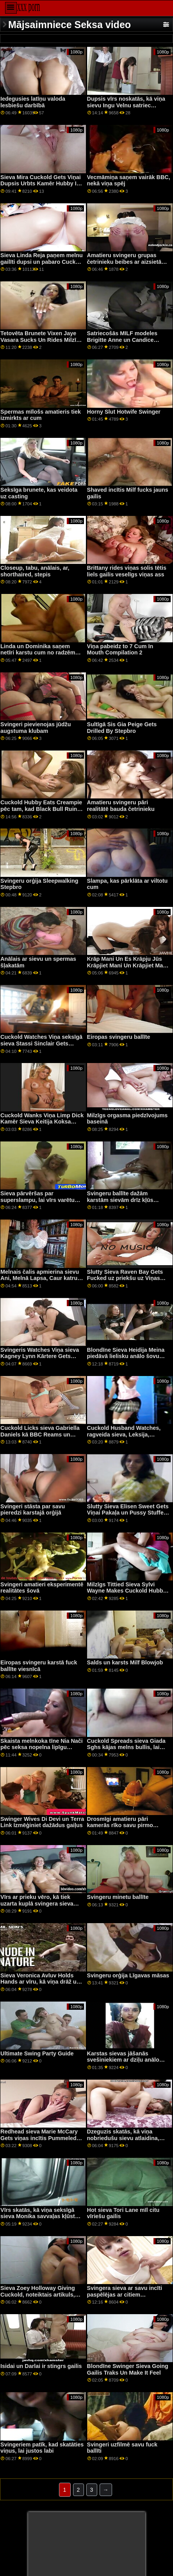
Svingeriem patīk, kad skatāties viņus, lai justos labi (42, 2447)
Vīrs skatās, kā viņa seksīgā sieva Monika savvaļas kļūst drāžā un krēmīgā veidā (37, 2216)
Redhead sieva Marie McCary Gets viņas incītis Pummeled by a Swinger (39, 2138)
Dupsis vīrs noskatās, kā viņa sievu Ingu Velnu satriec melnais (126, 105)
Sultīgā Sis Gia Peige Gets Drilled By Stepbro (122, 727)
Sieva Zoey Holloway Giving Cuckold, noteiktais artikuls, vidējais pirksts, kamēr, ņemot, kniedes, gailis (41, 2298)
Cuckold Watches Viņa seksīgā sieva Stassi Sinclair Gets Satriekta (41, 1043)
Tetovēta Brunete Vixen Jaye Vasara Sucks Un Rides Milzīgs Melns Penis (41, 339)
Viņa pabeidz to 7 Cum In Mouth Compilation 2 (120, 649)
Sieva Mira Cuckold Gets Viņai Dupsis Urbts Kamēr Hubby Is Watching (40, 183)
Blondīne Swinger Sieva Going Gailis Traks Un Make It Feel (127, 2369)
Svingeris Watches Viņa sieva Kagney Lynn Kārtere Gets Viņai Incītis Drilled (39, 1356)
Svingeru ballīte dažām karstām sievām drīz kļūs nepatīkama (120, 1199)
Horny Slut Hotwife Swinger (124, 412)
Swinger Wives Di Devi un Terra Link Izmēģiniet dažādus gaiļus (42, 1822)
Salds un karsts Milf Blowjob (125, 1662)
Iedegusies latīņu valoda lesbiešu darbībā (32, 102)
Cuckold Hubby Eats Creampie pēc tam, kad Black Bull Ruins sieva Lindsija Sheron (41, 808)
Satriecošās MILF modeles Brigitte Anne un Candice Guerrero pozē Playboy (122, 339)
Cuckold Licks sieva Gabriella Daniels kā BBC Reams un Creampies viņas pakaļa (40, 1434)
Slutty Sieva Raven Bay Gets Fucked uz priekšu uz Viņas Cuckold (125, 1278)
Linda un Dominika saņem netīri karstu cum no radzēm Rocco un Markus (37, 652)
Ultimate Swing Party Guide (37, 2053)
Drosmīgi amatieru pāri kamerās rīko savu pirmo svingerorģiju (120, 1825)
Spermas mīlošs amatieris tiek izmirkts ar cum (40, 415)
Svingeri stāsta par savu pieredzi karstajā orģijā (32, 1509)
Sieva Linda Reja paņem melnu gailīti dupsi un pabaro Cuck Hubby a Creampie (41, 261)
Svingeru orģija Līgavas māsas (128, 1975)
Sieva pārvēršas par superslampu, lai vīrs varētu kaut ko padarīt (37, 1199)
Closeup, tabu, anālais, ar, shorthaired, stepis (34, 571)
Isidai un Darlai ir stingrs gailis (41, 2366)
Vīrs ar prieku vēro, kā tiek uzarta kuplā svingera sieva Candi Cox (36, 1903)
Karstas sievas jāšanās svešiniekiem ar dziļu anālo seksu (123, 2059)
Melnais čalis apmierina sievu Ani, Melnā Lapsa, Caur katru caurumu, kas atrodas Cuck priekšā (39, 1281)
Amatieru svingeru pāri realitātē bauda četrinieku (121, 805)
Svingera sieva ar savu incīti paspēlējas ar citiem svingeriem (124, 2294)
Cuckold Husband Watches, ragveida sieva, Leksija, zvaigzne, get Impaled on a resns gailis (124, 1438)
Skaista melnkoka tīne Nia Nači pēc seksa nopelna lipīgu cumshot (41, 1747)
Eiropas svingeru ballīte (118, 1037)
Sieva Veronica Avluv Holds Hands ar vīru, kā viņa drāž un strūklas (40, 1981)
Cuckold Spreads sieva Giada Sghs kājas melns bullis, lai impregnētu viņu (126, 1747)
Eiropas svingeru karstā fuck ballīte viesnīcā (38, 1665)
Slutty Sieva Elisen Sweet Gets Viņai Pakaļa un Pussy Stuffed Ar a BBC (128, 1512)
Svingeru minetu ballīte (118, 1897)
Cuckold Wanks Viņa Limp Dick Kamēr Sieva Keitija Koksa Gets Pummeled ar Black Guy (42, 1121)
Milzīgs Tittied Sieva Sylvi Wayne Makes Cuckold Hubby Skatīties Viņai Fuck (126, 1590)
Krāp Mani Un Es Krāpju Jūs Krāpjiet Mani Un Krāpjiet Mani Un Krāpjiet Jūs (127, 965)
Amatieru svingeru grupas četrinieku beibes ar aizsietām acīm (127, 261)
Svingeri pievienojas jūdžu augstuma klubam (35, 727)
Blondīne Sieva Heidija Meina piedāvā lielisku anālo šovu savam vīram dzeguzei (126, 1356)
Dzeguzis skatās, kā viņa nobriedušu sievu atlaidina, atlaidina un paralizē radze (123, 2138)
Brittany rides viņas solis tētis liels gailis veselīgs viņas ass (127, 571)
